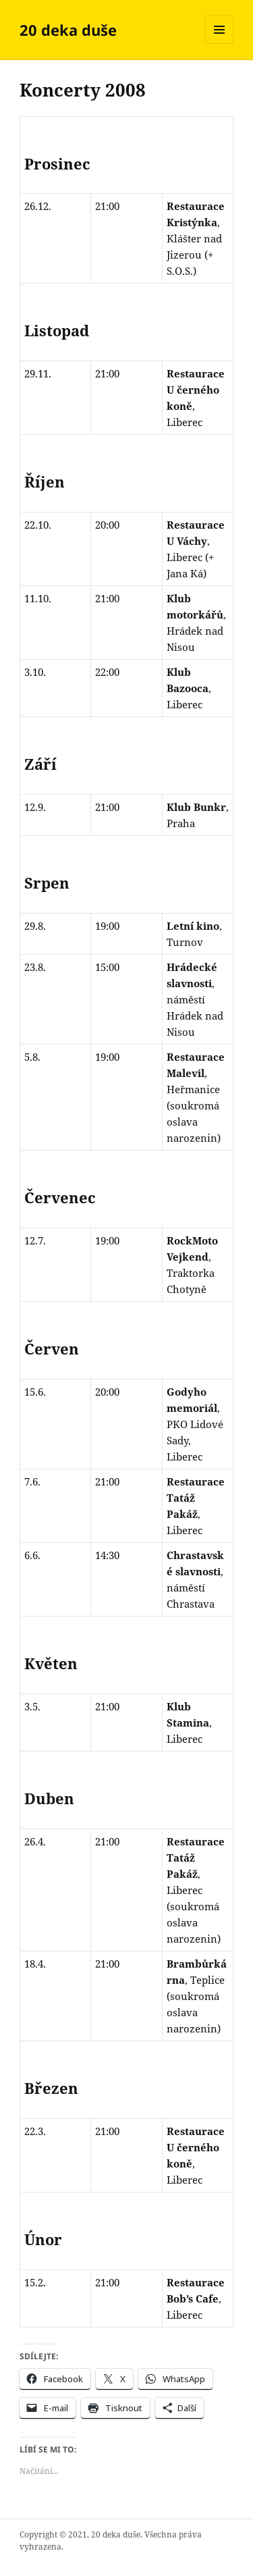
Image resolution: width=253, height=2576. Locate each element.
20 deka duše (68, 30)
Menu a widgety (219, 43)
